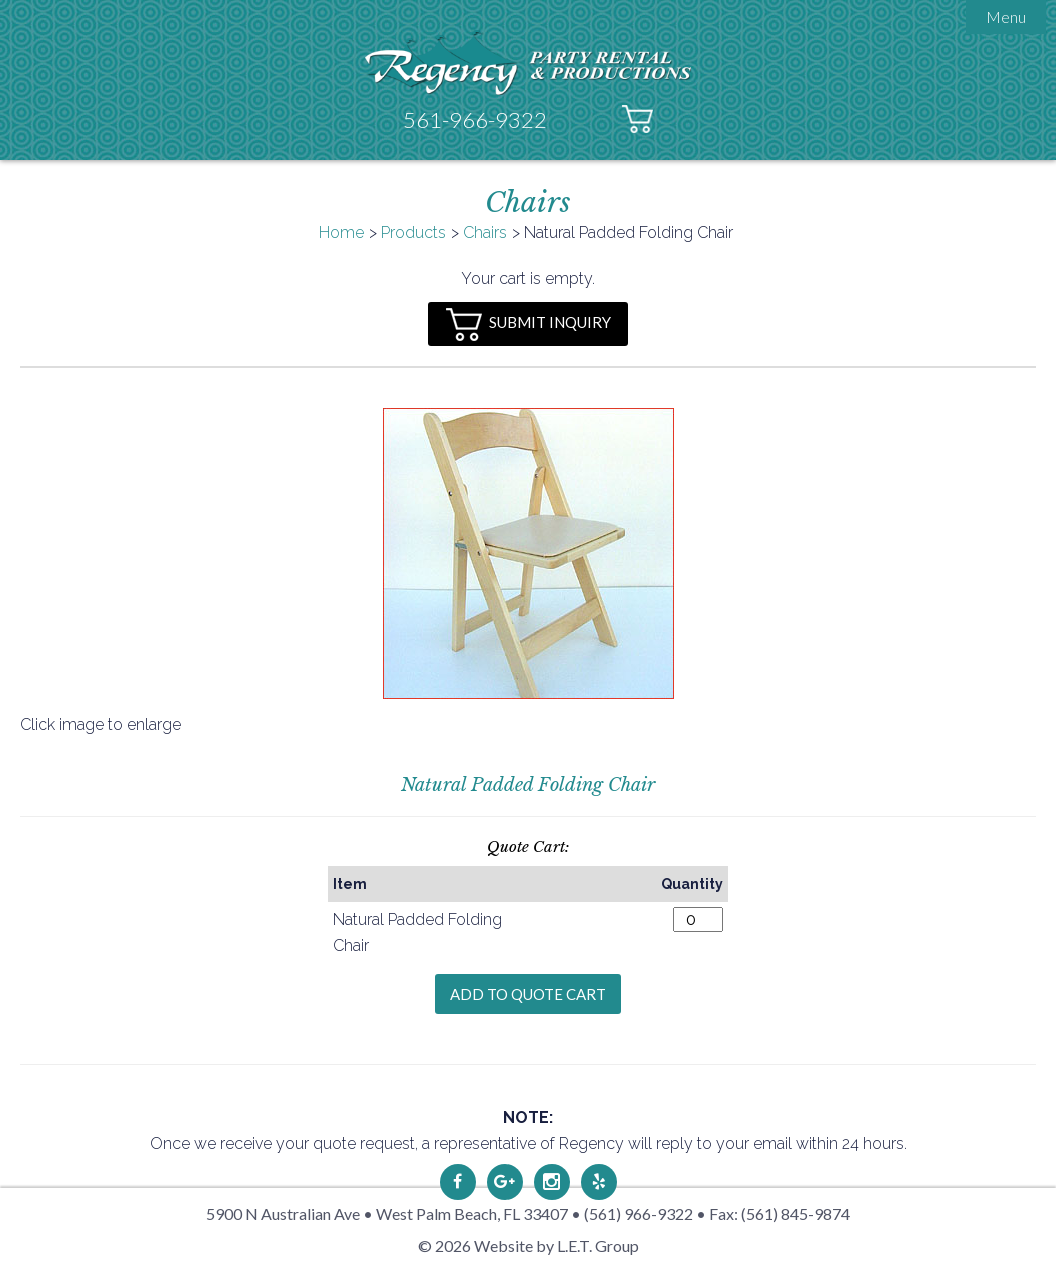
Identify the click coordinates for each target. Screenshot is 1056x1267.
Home (341, 232)
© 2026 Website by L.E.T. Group (528, 1245)
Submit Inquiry (528, 324)
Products (413, 232)
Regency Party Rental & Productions (528, 62)
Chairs (485, 232)
